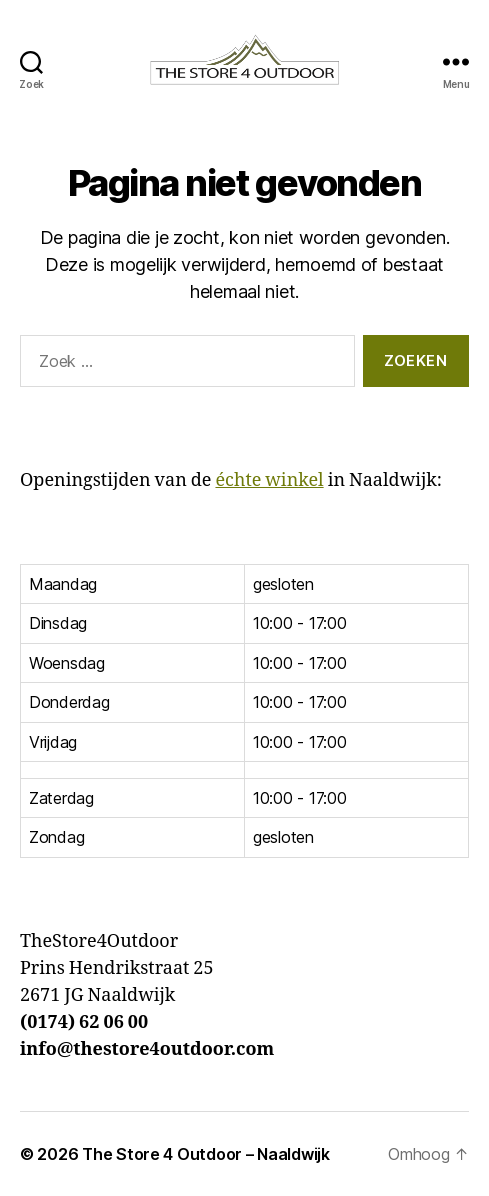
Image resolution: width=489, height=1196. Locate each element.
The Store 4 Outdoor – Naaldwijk (206, 1154)
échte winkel (269, 480)
